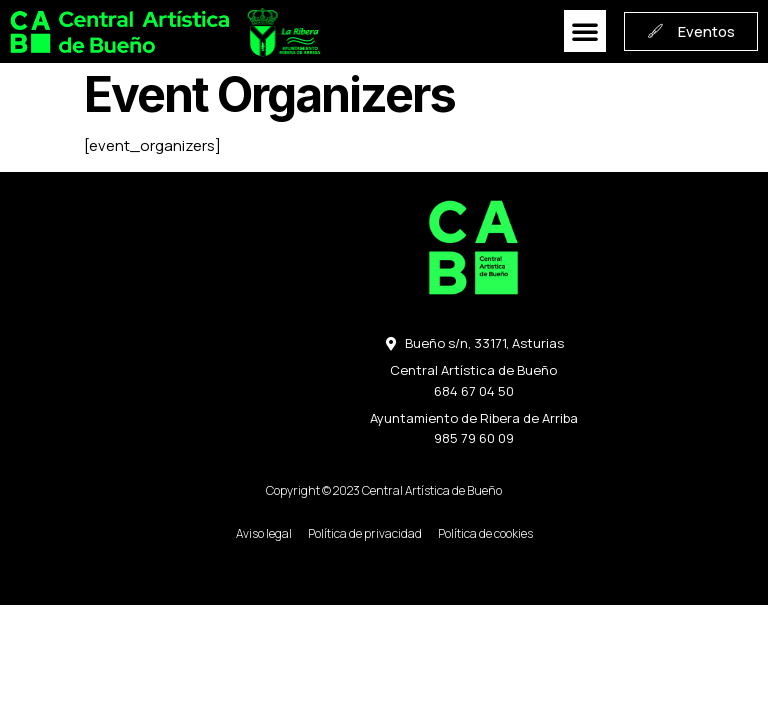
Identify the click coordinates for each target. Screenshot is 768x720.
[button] (580, 32)
